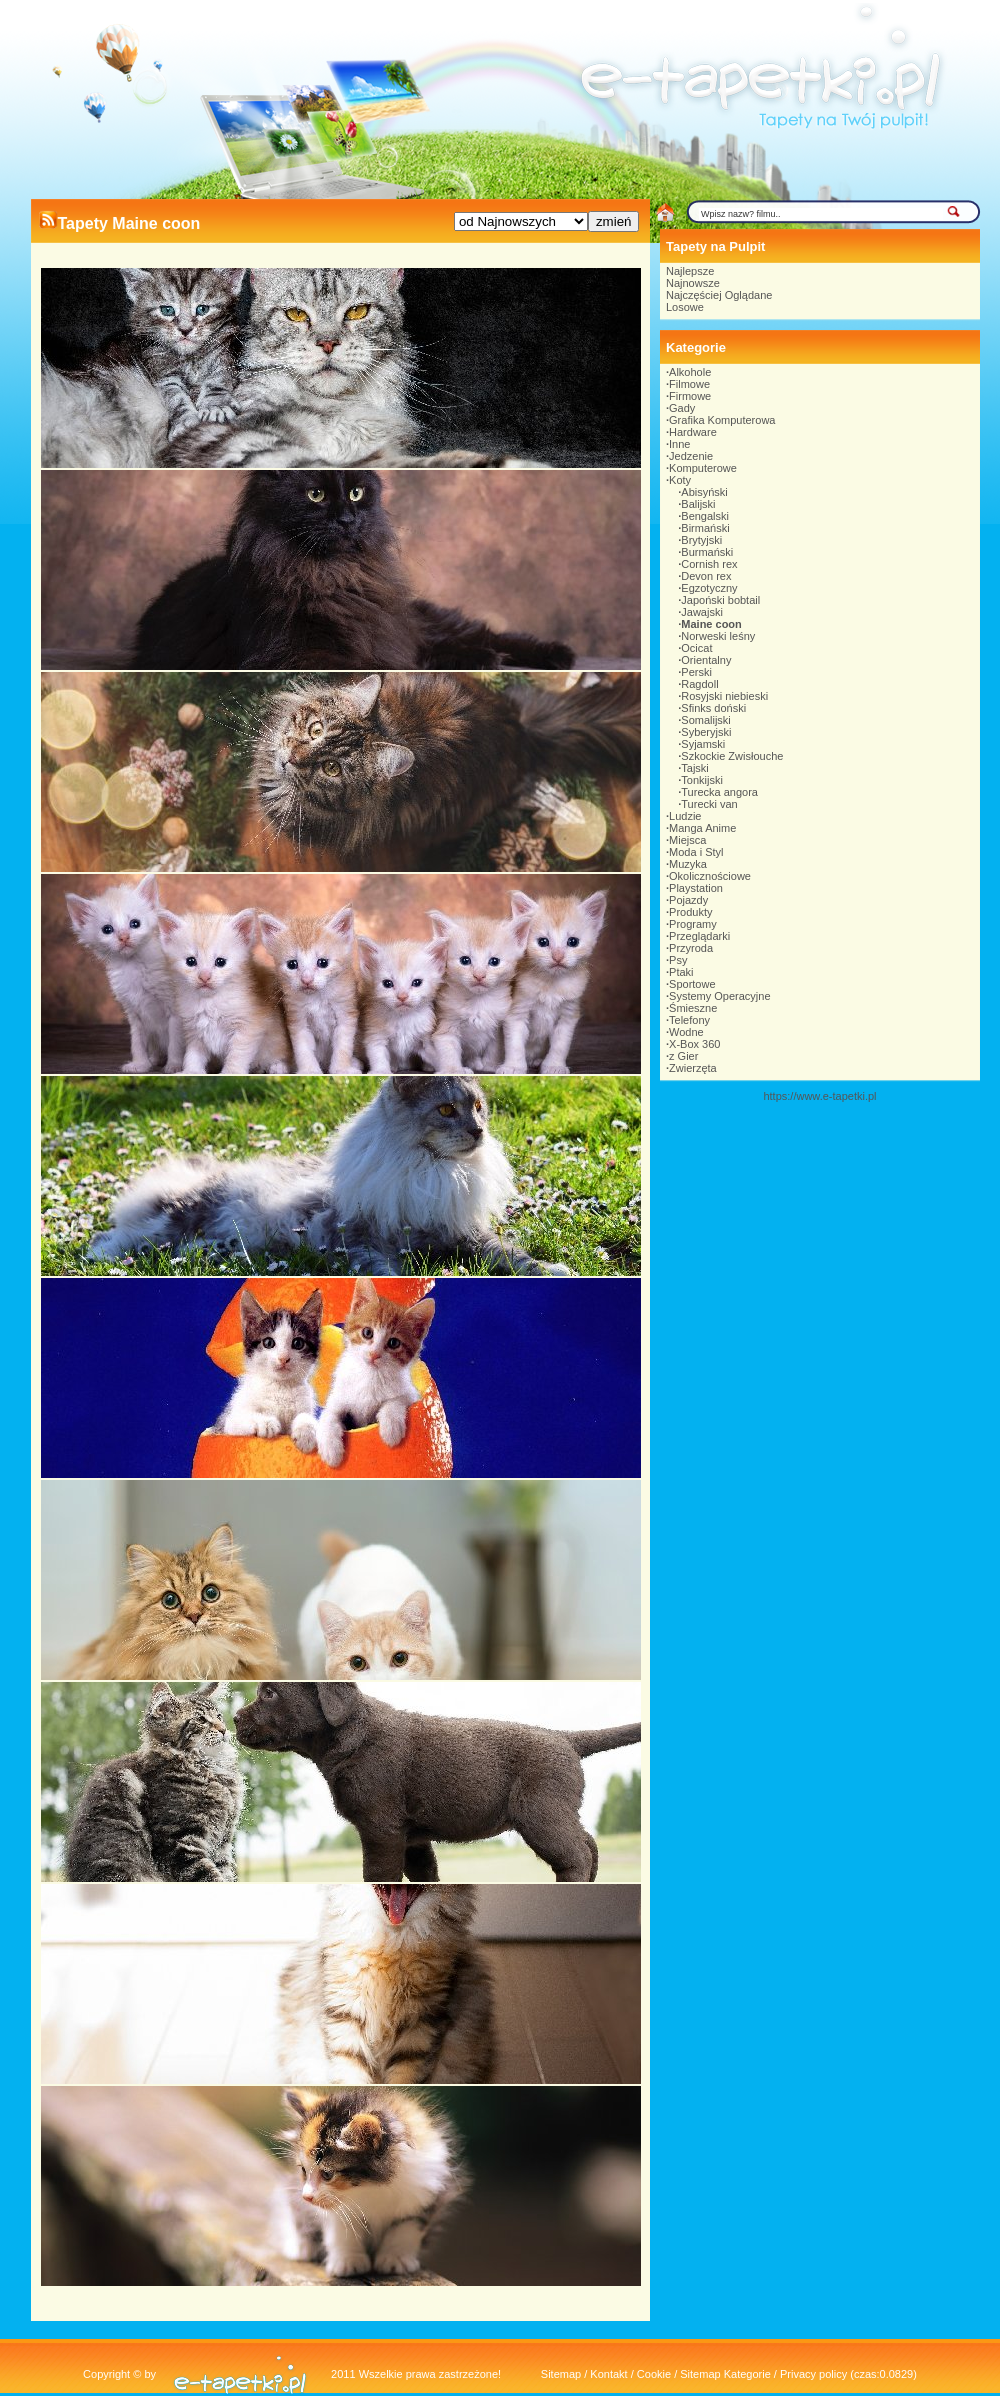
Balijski (698, 504)
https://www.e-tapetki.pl (819, 1096)
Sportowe (692, 984)
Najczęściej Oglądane (719, 295)
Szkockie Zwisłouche (732, 756)
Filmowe (689, 384)
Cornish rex (709, 564)
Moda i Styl (696, 852)
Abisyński (704, 492)
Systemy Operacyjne (719, 996)
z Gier (683, 1056)
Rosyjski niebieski (724, 696)
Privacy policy (813, 2374)
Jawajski (702, 612)
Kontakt (608, 2374)
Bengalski (705, 516)
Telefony (689, 1020)
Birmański (705, 528)
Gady (682, 408)
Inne (679, 444)
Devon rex (706, 576)
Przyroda (691, 948)
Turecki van (709, 804)
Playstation (696, 888)
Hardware (693, 432)
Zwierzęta (693, 1068)
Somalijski (706, 720)
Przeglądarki (699, 936)
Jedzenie (691, 456)
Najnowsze (693, 283)
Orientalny (706, 660)
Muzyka (688, 864)
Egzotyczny (709, 588)
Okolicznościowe (710, 876)
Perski (696, 672)
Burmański (707, 552)
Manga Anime (702, 828)
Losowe (685, 307)
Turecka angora (719, 792)
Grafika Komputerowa (722, 420)
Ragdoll (699, 684)
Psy (678, 960)
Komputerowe (703, 468)
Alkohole (690, 372)
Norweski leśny (718, 636)
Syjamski (703, 744)
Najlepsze (690, 271)
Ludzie (685, 816)
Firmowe (690, 396)
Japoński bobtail (720, 600)
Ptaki (681, 972)
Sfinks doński (713, 708)
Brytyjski (701, 540)
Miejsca (687, 840)
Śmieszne (693, 1008)
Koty (680, 480)
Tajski (695, 768)
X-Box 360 (694, 1044)
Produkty (690, 912)
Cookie (654, 2374)
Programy (693, 924)
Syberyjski (706, 732)
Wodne (686, 1032)
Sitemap (561, 2374)
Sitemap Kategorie (725, 2374)
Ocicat (696, 648)
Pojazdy (688, 900)
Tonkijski (702, 780)
